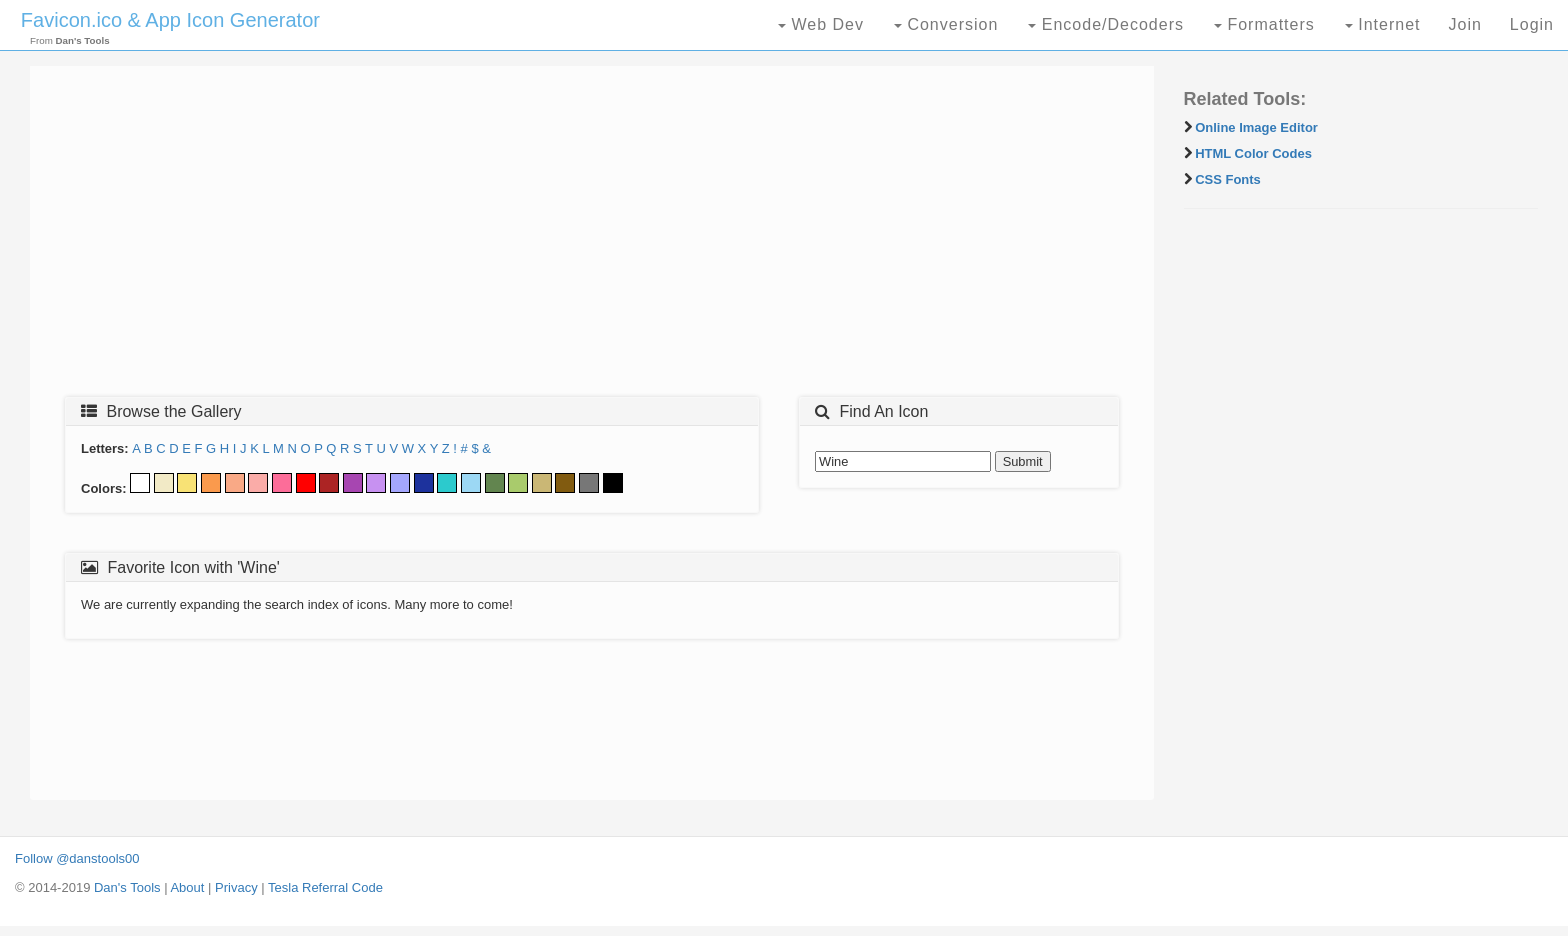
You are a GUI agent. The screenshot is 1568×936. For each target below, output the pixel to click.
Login (1532, 24)
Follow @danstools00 (77, 858)
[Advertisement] (592, 237)
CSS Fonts (1228, 179)
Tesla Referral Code (325, 887)
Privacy (236, 887)
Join (1464, 24)
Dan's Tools (127, 887)
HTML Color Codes (1253, 153)
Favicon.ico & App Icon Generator (170, 20)
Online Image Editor (1256, 127)
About (187, 887)
